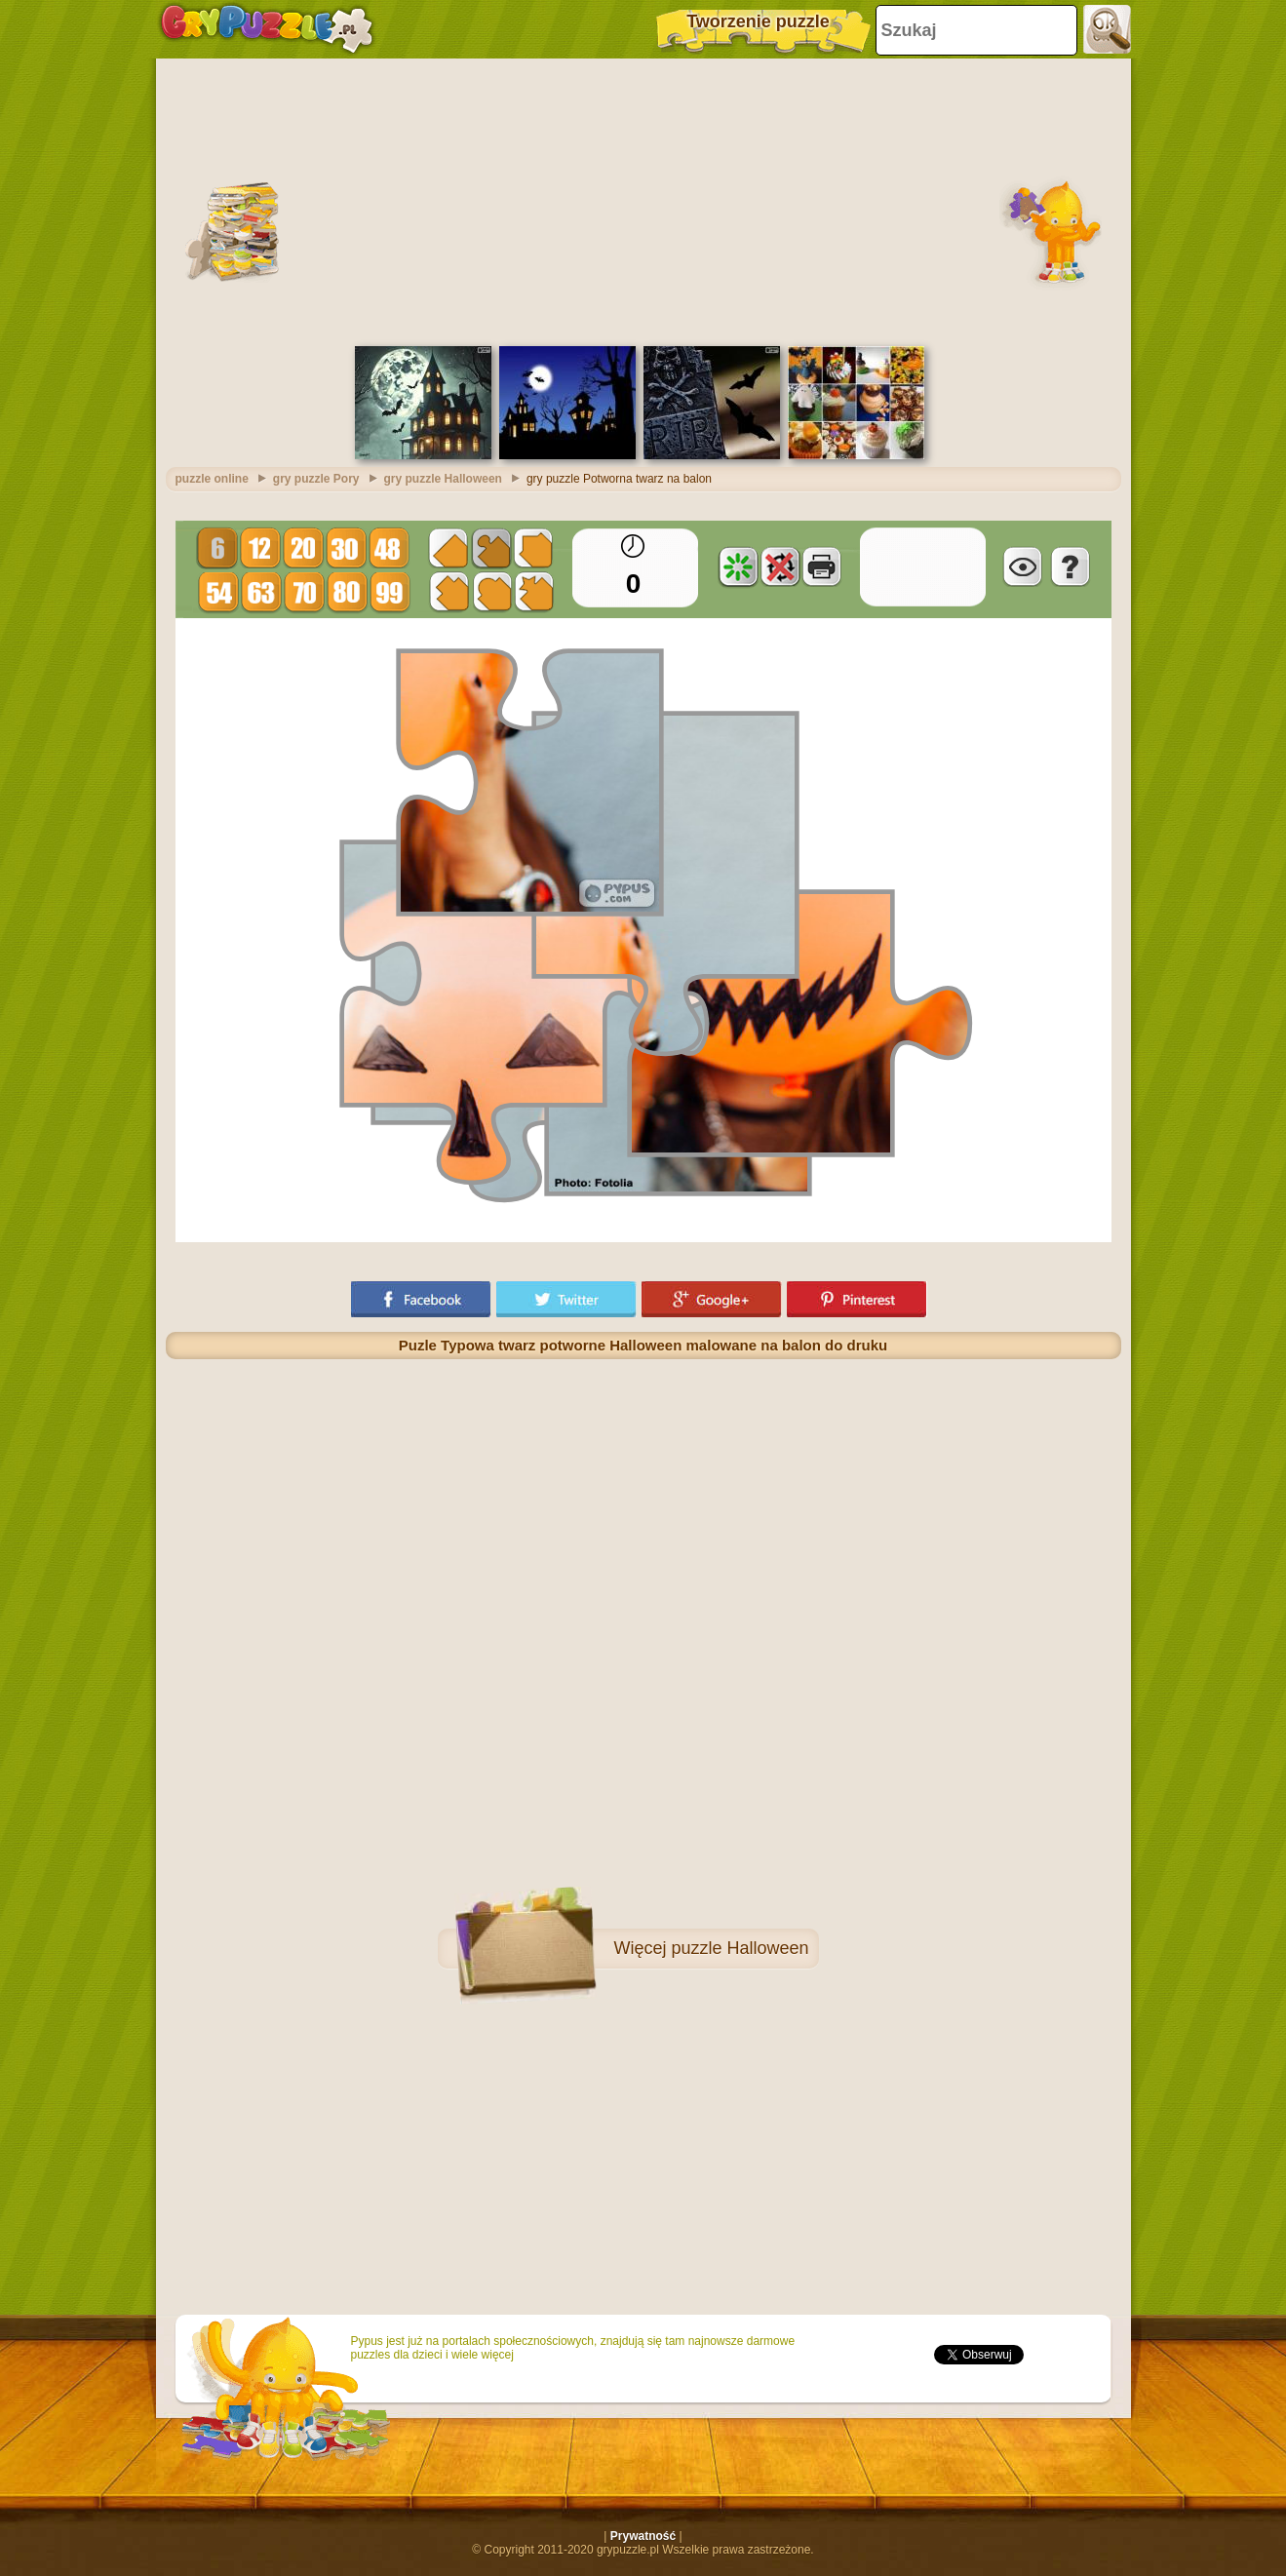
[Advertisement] (643, 199)
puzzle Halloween (739, 1948)
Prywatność (643, 2536)
